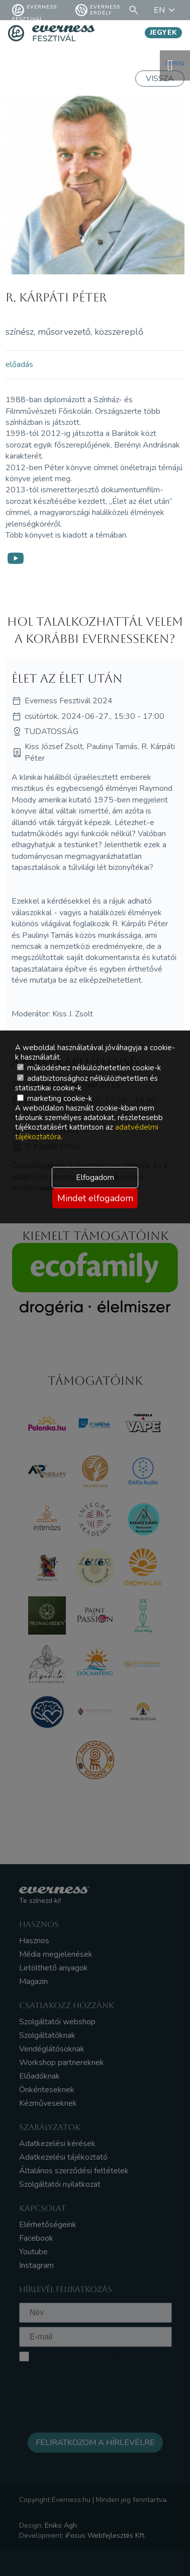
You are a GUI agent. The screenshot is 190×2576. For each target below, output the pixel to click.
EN (166, 10)
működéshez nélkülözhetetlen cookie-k (89, 1068)
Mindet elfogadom (95, 1198)
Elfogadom (95, 1177)
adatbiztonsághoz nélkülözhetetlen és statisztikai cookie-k (86, 1083)
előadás (19, 364)
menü (174, 65)
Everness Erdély (97, 10)
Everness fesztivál (34, 10)
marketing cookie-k (54, 1098)
